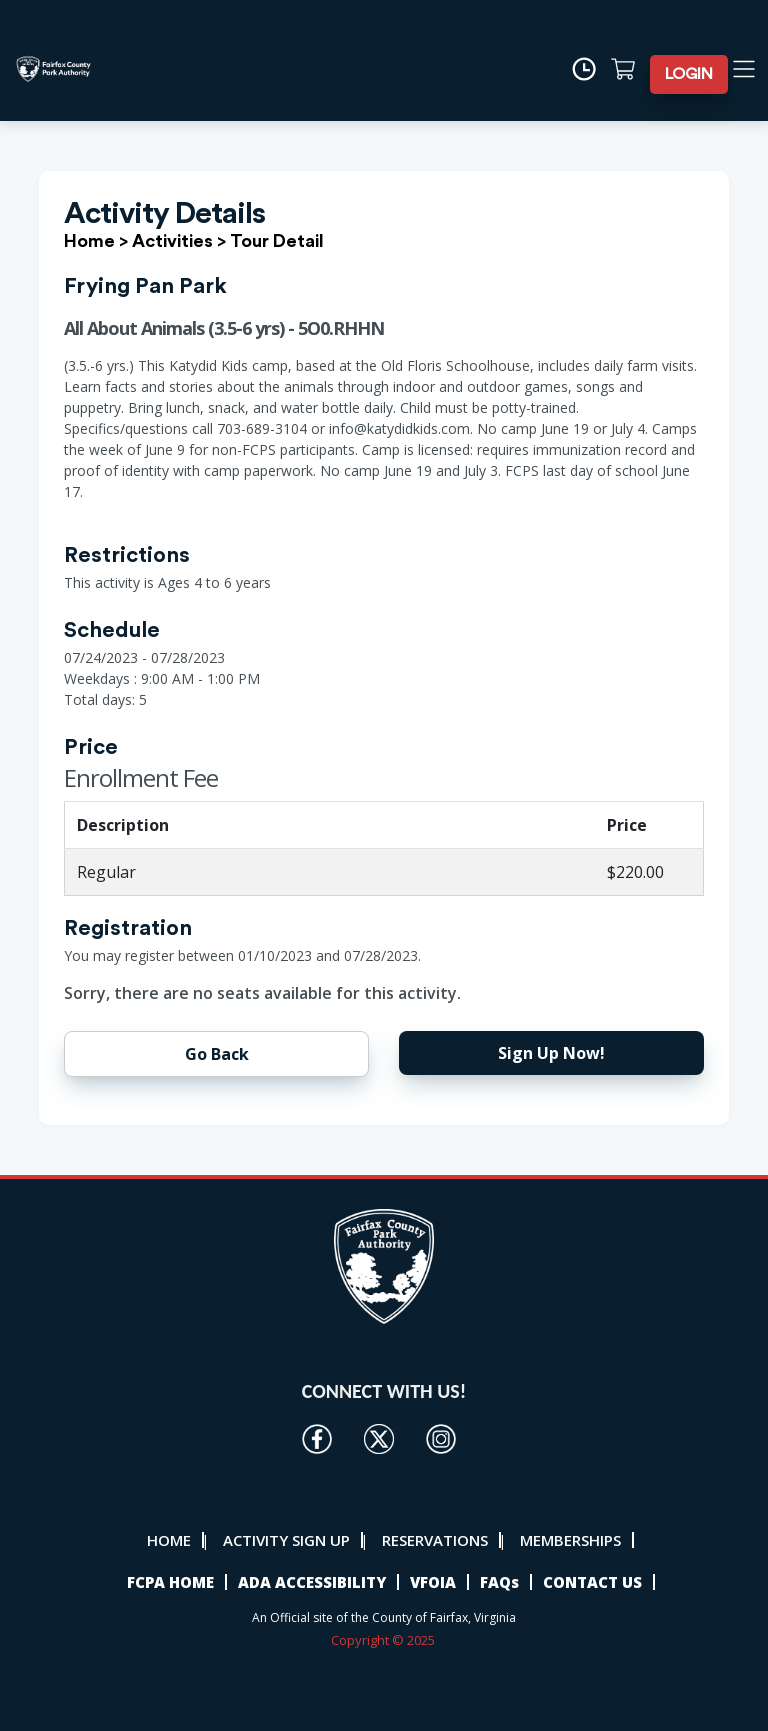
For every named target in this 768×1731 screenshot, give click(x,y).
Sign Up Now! (551, 1053)
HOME (169, 1540)
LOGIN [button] (689, 74)
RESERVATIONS (435, 1540)
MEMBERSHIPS (570, 1540)
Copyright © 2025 (384, 1640)
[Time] (590, 69)
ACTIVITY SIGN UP (286, 1540)
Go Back (217, 1054)
